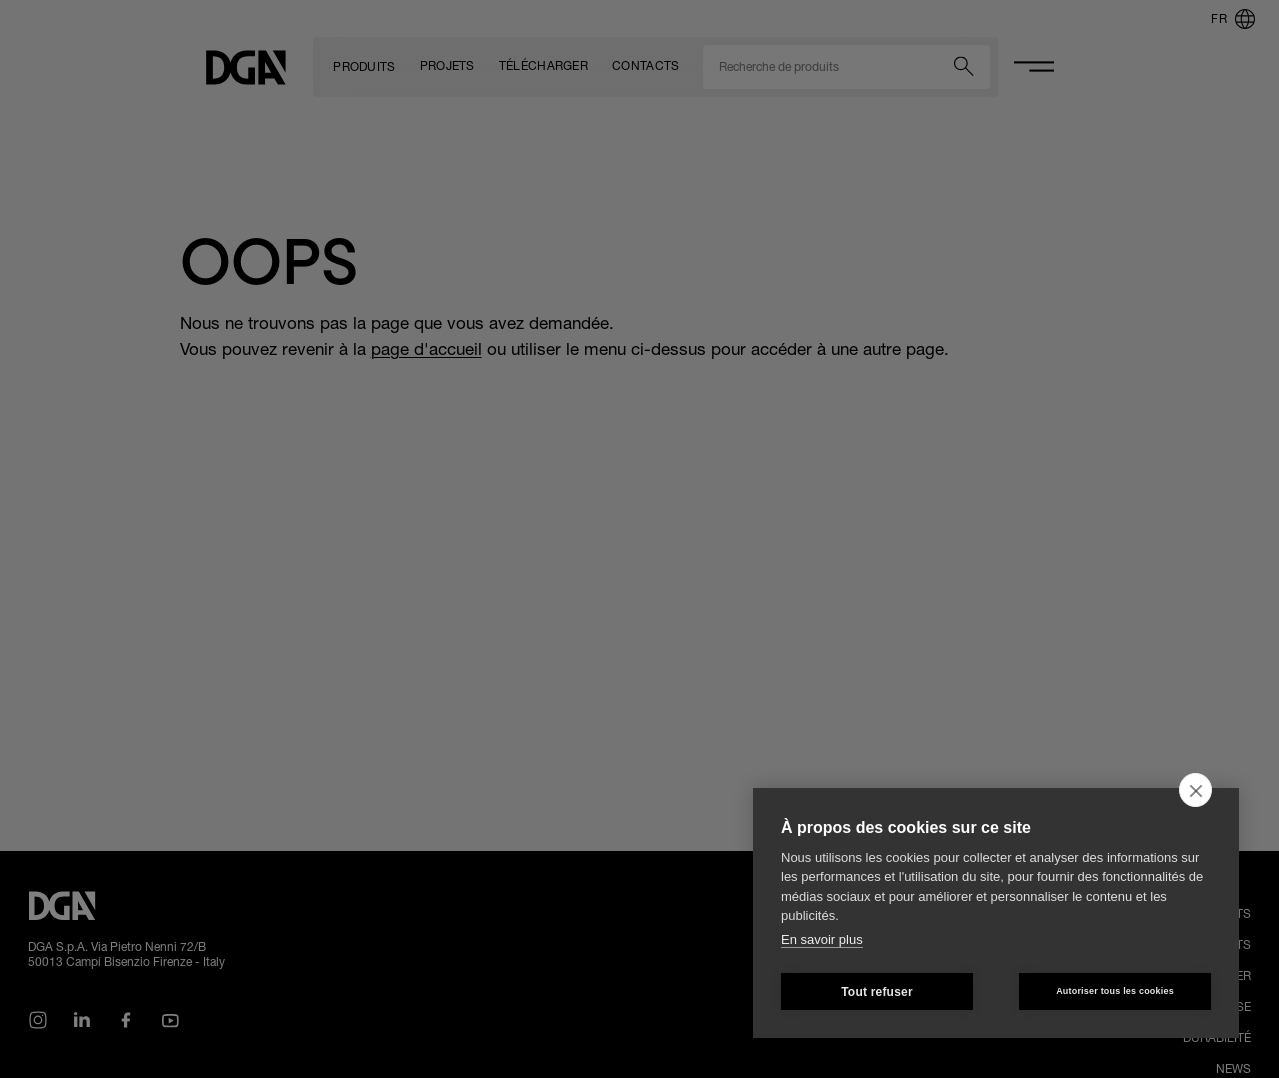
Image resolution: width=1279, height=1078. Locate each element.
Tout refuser (877, 992)
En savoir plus (822, 939)
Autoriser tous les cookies (1115, 991)
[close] (1195, 790)
